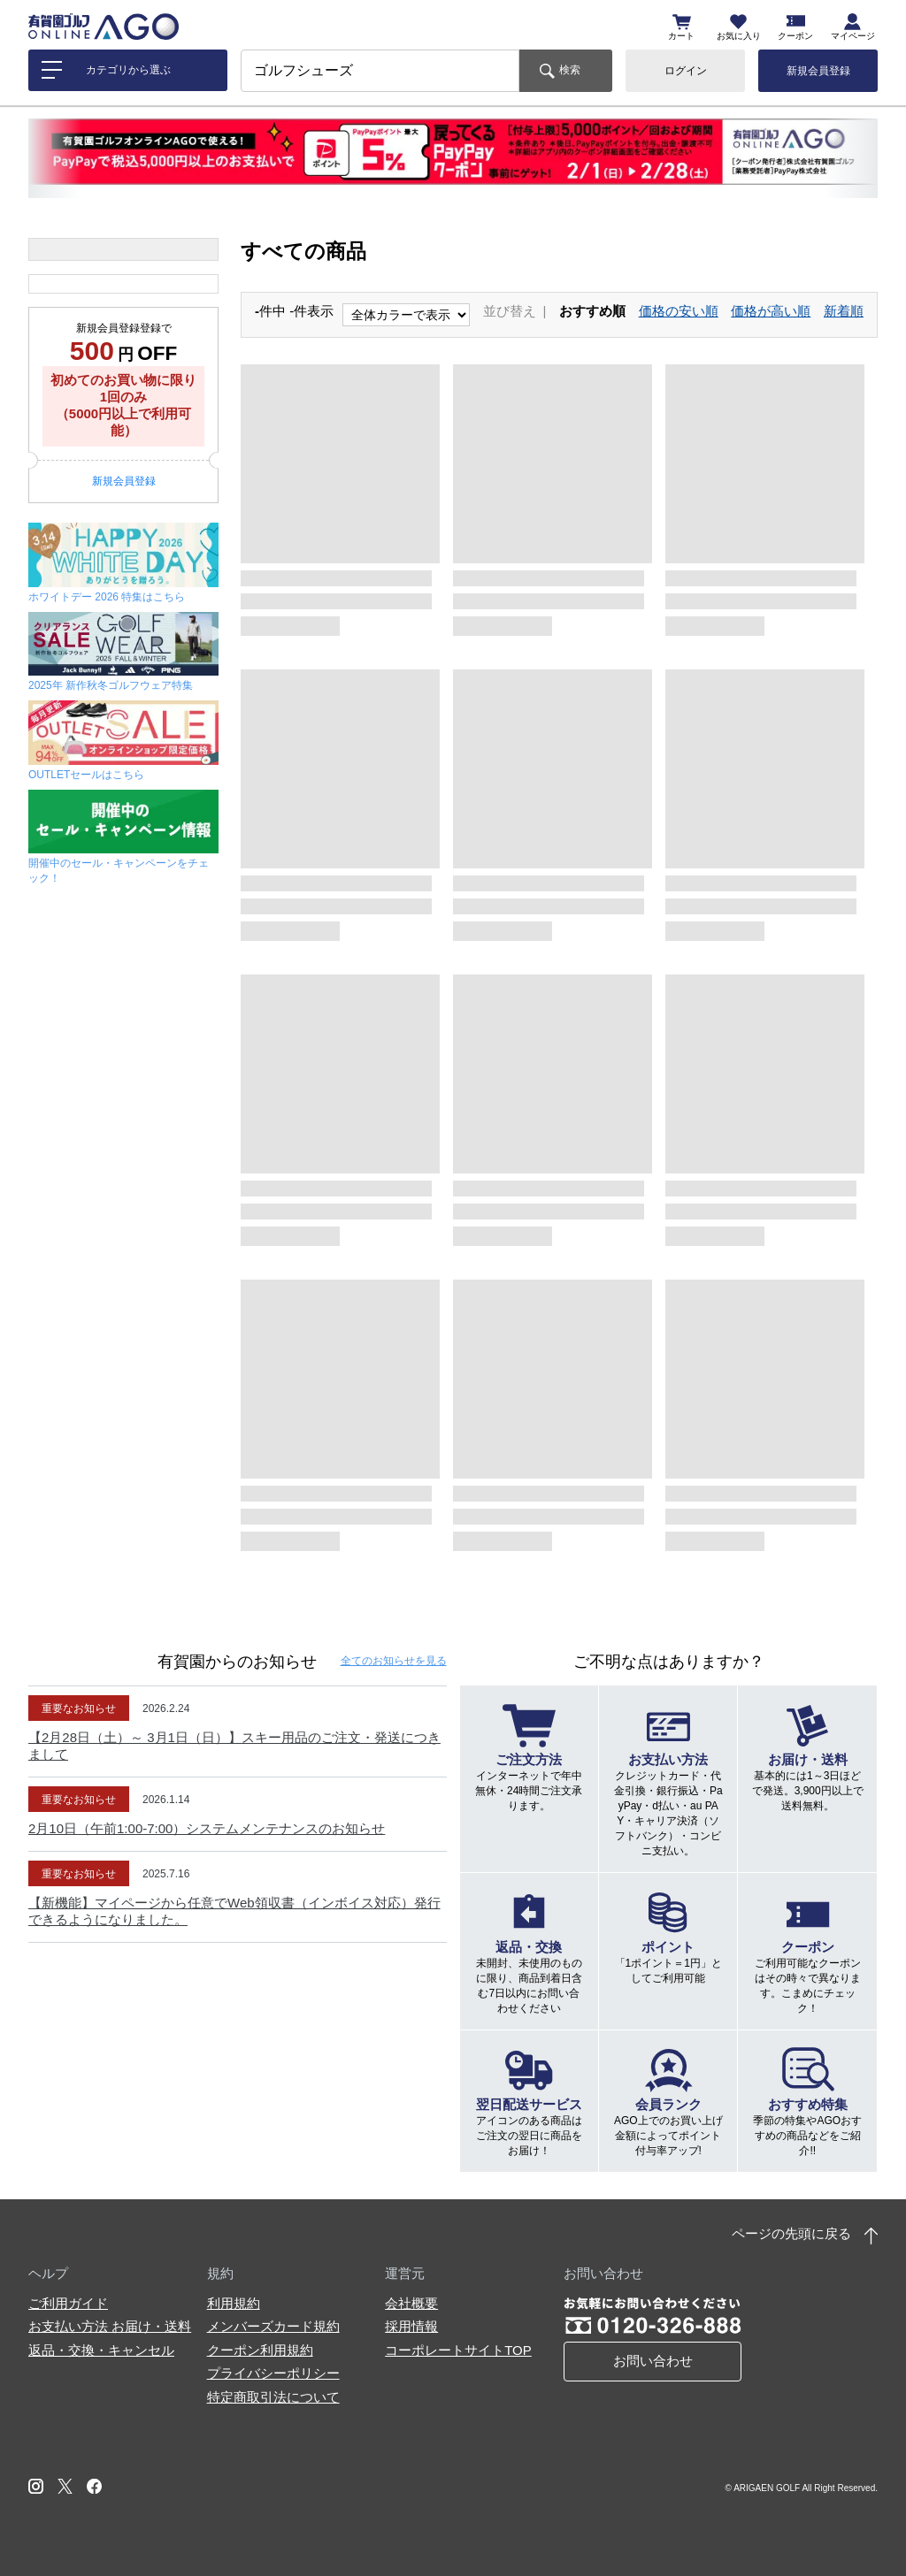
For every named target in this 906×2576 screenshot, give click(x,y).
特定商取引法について (273, 2396)
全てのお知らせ (394, 1661)
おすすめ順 (592, 310)
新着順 (844, 310)
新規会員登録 (818, 71)
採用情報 (411, 2326)
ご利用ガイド (68, 2303)
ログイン (685, 71)
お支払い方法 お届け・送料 (109, 2326)
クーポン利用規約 (260, 2350)
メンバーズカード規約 (273, 2326)
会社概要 (411, 2303)
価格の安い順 (678, 310)
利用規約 (233, 2303)
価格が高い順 (770, 310)
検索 (569, 70)
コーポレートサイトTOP (458, 2350)
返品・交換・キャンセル (101, 2350)
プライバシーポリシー (273, 2373)
